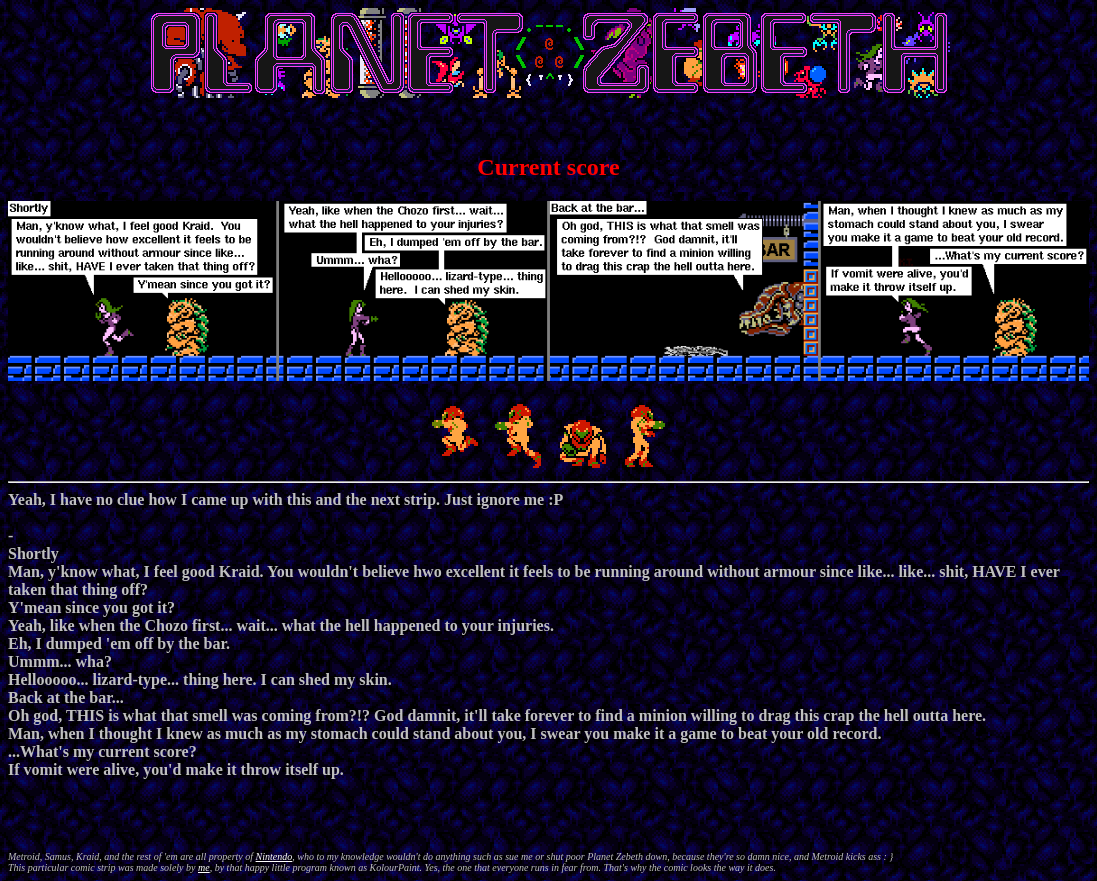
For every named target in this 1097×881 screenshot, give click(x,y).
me (204, 867)
